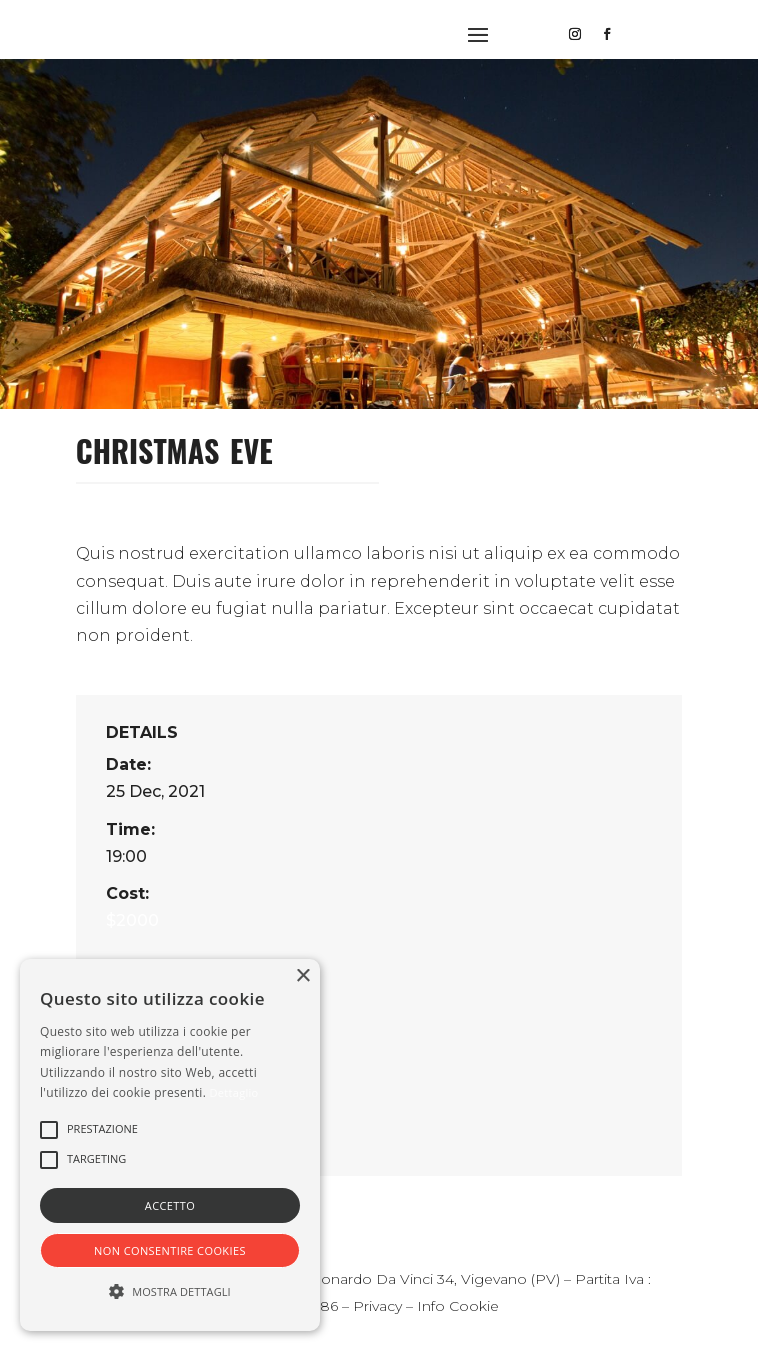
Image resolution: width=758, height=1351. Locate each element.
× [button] (302, 976)
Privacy (377, 1306)
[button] (49, 1130)
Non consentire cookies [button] (170, 1250)
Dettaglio (234, 1092)
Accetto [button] (170, 1205)
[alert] (170, 1145)
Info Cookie (458, 1306)
